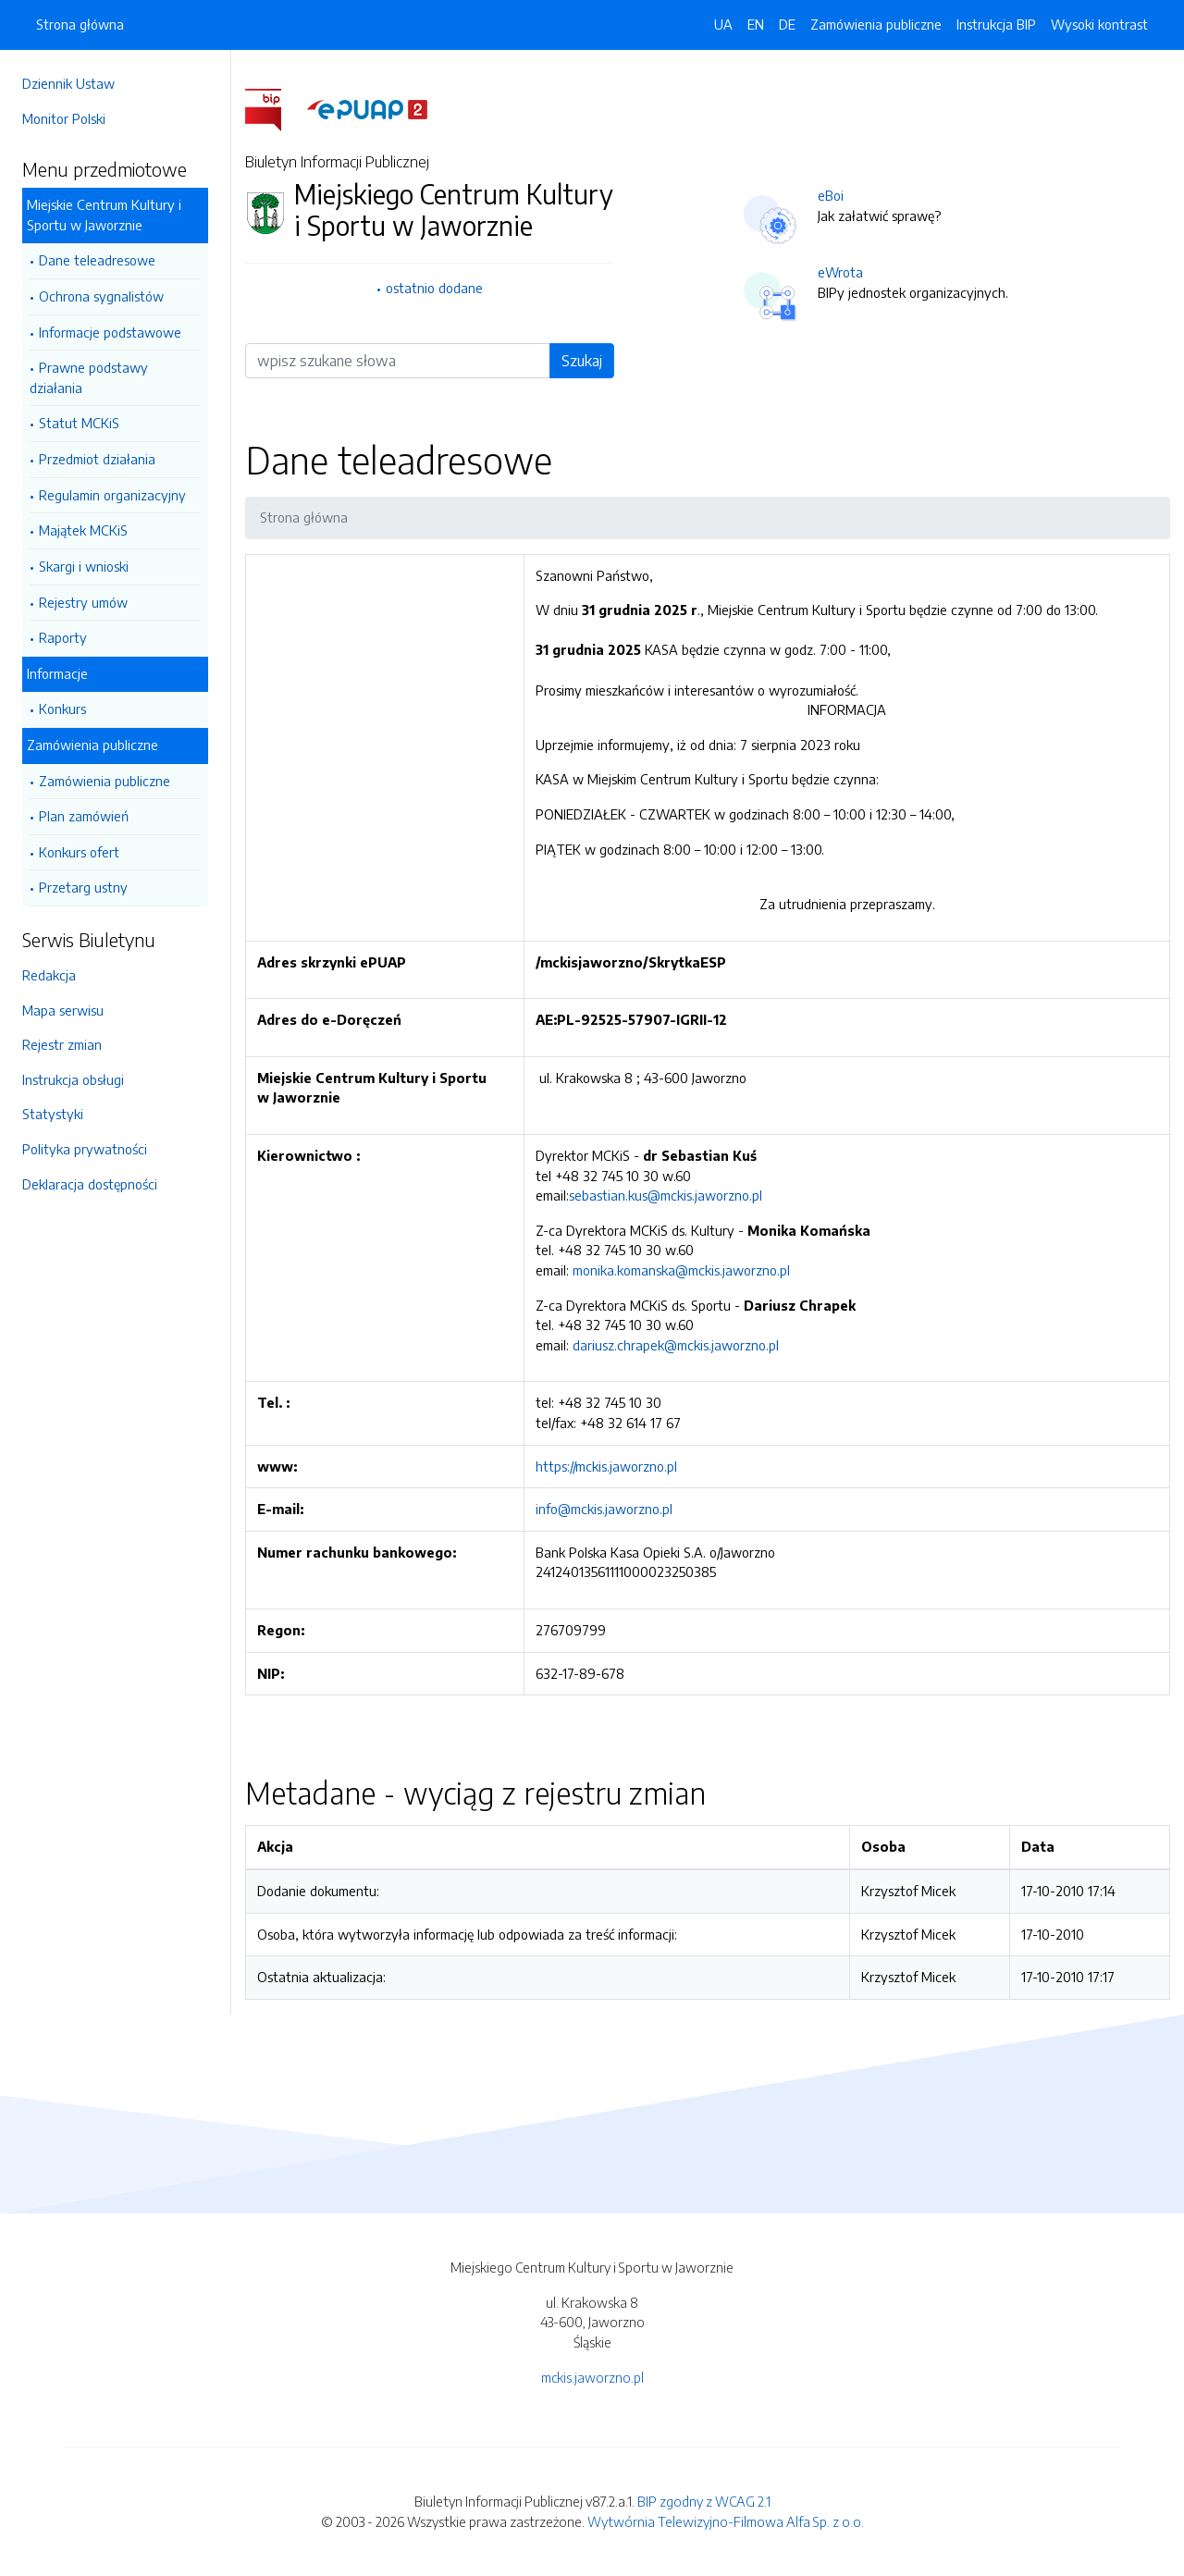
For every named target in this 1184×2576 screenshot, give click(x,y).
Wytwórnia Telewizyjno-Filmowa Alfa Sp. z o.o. (725, 2521)
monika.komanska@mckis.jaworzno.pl (681, 1270)
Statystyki (52, 1113)
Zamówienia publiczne (92, 744)
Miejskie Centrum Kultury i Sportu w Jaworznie (104, 214)
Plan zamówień (84, 815)
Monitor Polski (63, 118)
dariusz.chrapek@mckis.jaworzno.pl (676, 1345)
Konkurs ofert (79, 852)
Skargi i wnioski (84, 566)
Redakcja (49, 975)
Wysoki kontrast (1099, 24)
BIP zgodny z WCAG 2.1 (704, 2501)
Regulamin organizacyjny (112, 495)
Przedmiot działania (97, 458)
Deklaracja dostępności (89, 1184)
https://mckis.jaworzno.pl (606, 1466)
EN (755, 24)
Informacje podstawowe (110, 332)
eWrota (840, 272)
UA (723, 24)
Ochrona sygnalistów (101, 296)
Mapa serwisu (63, 1010)
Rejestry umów (83, 602)
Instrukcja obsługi (73, 1079)
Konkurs (62, 708)
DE (787, 24)
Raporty (63, 637)
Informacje (57, 673)
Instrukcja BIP (996, 24)
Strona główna (80, 24)
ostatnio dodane (434, 287)
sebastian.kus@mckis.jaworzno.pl (665, 1195)
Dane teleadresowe (97, 260)
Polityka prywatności (84, 1148)
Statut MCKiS (79, 422)
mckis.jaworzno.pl (592, 2377)
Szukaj (581, 360)
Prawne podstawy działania (89, 377)
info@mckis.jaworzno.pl (604, 1508)
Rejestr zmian (62, 1044)
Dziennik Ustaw (68, 83)
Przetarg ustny (83, 887)
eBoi (831, 195)
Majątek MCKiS (83, 530)
